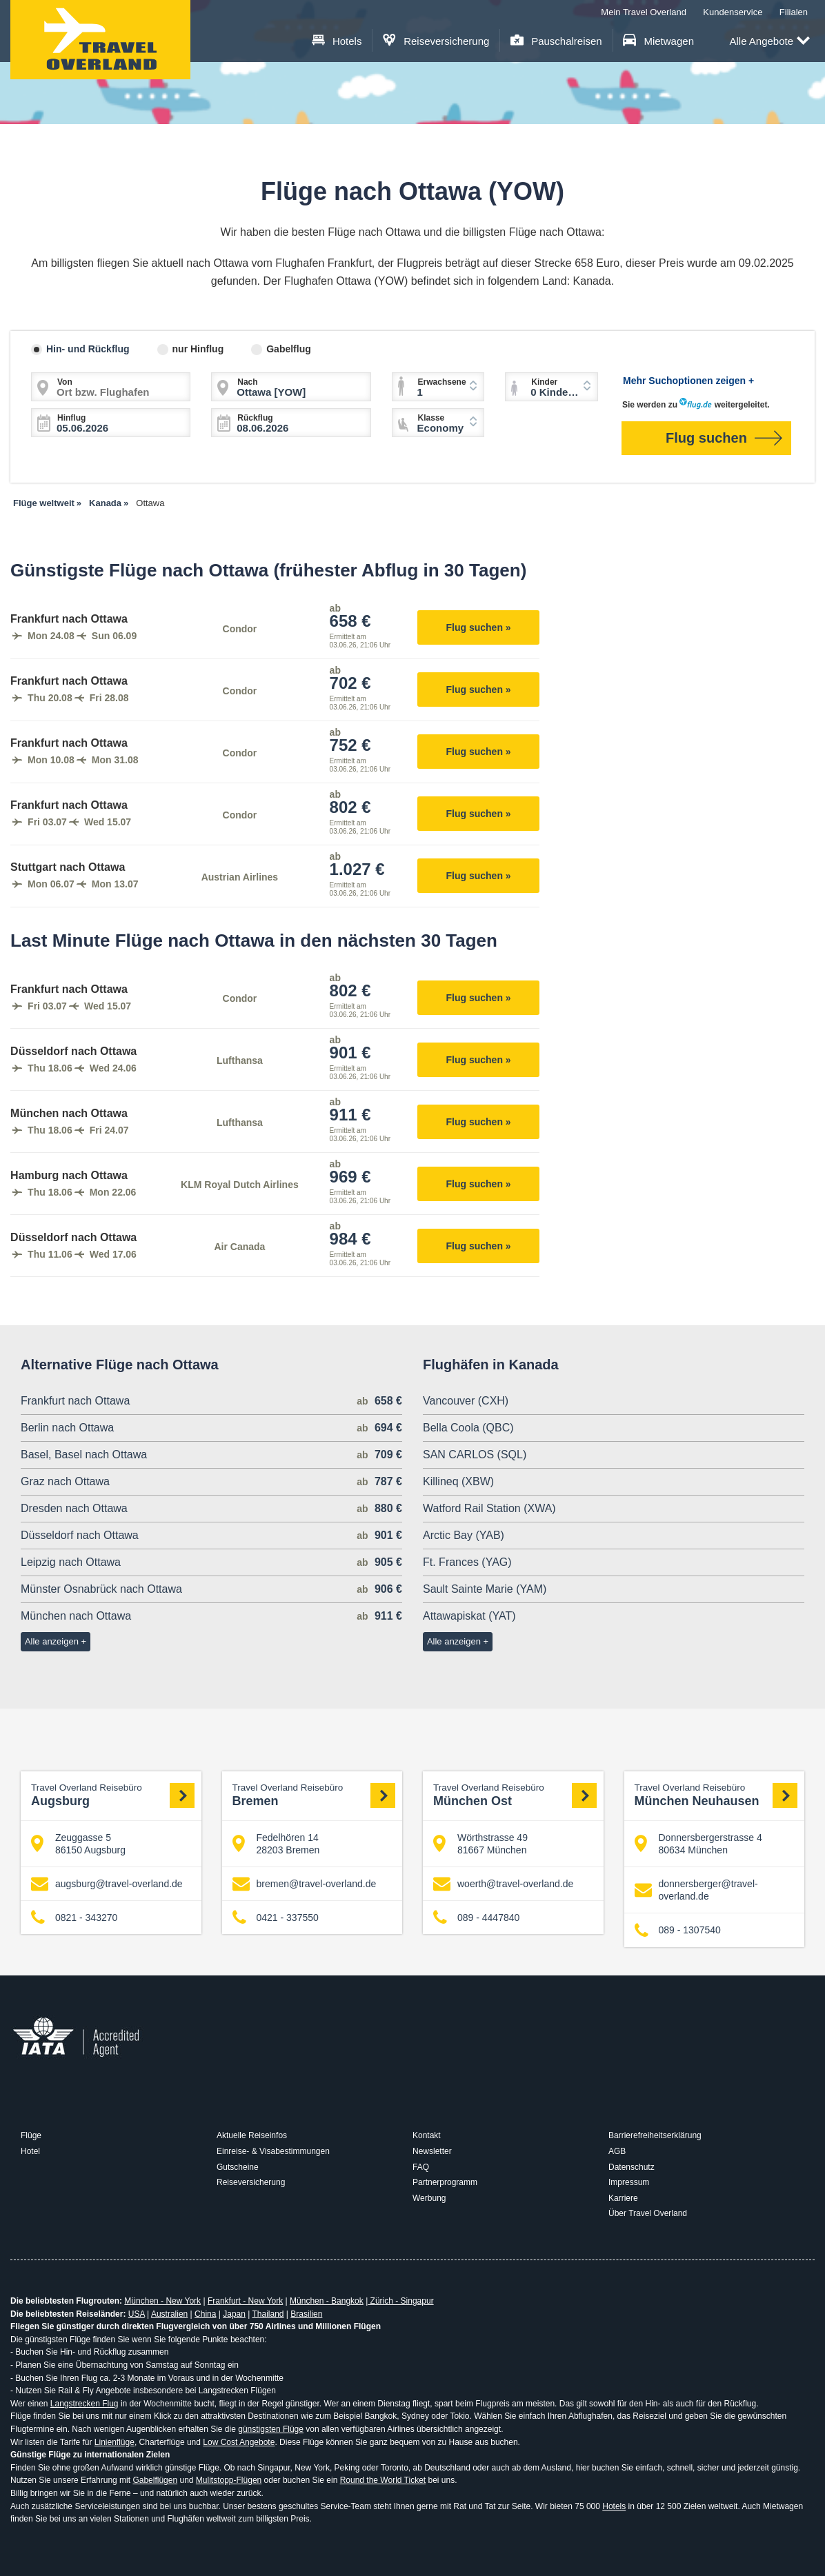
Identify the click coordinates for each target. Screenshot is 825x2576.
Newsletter (432, 2151)
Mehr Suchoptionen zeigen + (688, 380)
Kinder (544, 382)
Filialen (793, 12)
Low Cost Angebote (239, 2442)
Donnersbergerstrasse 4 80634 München (698, 1843)
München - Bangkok (327, 2301)
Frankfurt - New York (245, 2301)
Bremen (314, 1795)
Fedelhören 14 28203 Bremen (276, 1843)
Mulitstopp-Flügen (228, 2480)
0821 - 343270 (74, 1917)
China (205, 2314)
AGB (617, 2151)
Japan (234, 2314)
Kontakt (426, 2135)
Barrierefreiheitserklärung (655, 2135)
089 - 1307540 (678, 1930)
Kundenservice (732, 12)
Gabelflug (288, 348)
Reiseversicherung (436, 41)
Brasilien (306, 2314)
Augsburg (113, 1795)
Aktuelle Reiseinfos (252, 2135)
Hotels (337, 41)
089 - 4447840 (476, 1917)
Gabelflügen (154, 2480)
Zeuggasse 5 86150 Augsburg (78, 1843)
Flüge (31, 2135)
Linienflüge (115, 2442)
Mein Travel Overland (643, 12)
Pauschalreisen (556, 41)
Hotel (30, 2151)
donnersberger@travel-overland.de (696, 1890)
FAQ (420, 2167)
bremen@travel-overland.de (304, 1884)
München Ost (515, 1795)
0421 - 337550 (275, 1917)
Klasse (431, 418)
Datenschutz (631, 2167)
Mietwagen (658, 41)
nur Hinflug (198, 348)
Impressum (628, 2182)
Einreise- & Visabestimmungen (273, 2151)
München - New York (162, 2301)
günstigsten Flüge (271, 2429)
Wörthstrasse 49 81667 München (480, 1843)
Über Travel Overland (647, 2213)
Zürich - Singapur (400, 2301)
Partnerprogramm (444, 2182)
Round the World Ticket (383, 2480)
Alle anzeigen (52, 1641)
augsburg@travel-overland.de (107, 1884)
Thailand (268, 2314)
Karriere (623, 2198)
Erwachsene (442, 382)
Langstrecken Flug (84, 2403)
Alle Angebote (769, 42)
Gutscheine (238, 2167)
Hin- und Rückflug (88, 348)
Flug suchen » (478, 627)
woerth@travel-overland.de (503, 1884)
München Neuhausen (716, 1795)
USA (136, 2314)
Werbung (429, 2198)
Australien (169, 2314)
